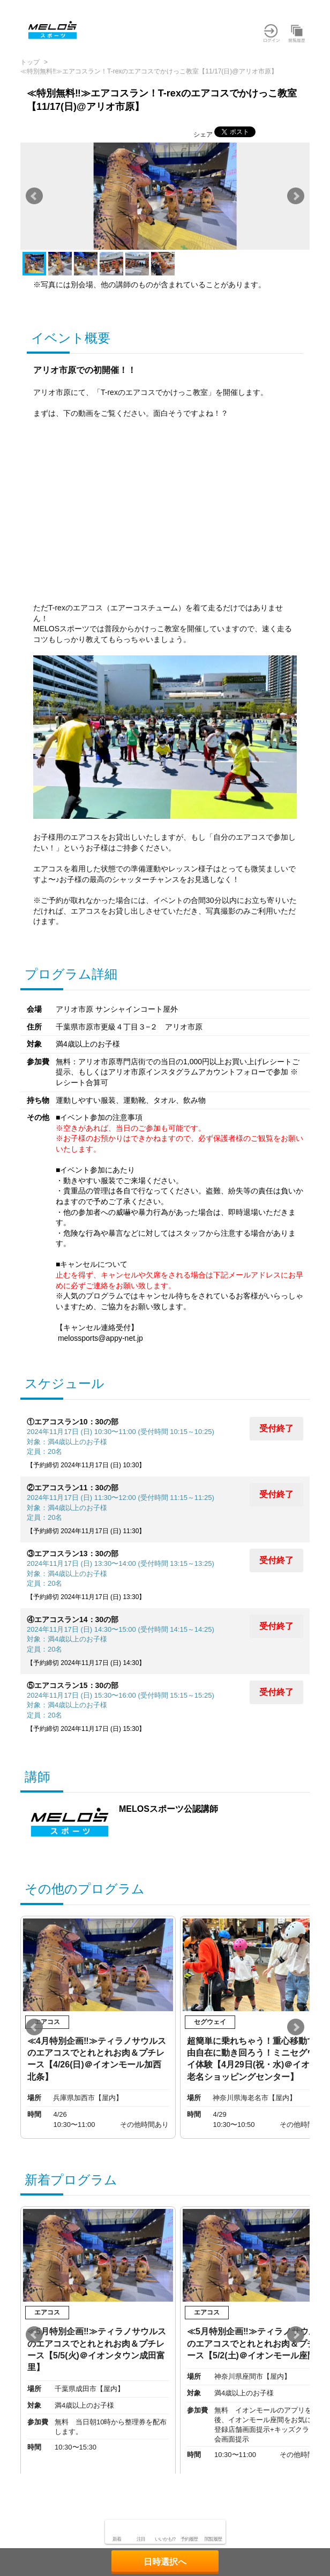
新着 (116, 2539)
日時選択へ (165, 2561)
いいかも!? (165, 2539)
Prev (34, 196)
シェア (203, 134)
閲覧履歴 (213, 2539)
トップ (30, 62)
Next (295, 196)
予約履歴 (189, 2539)
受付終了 (276, 1428)
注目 (141, 2539)
